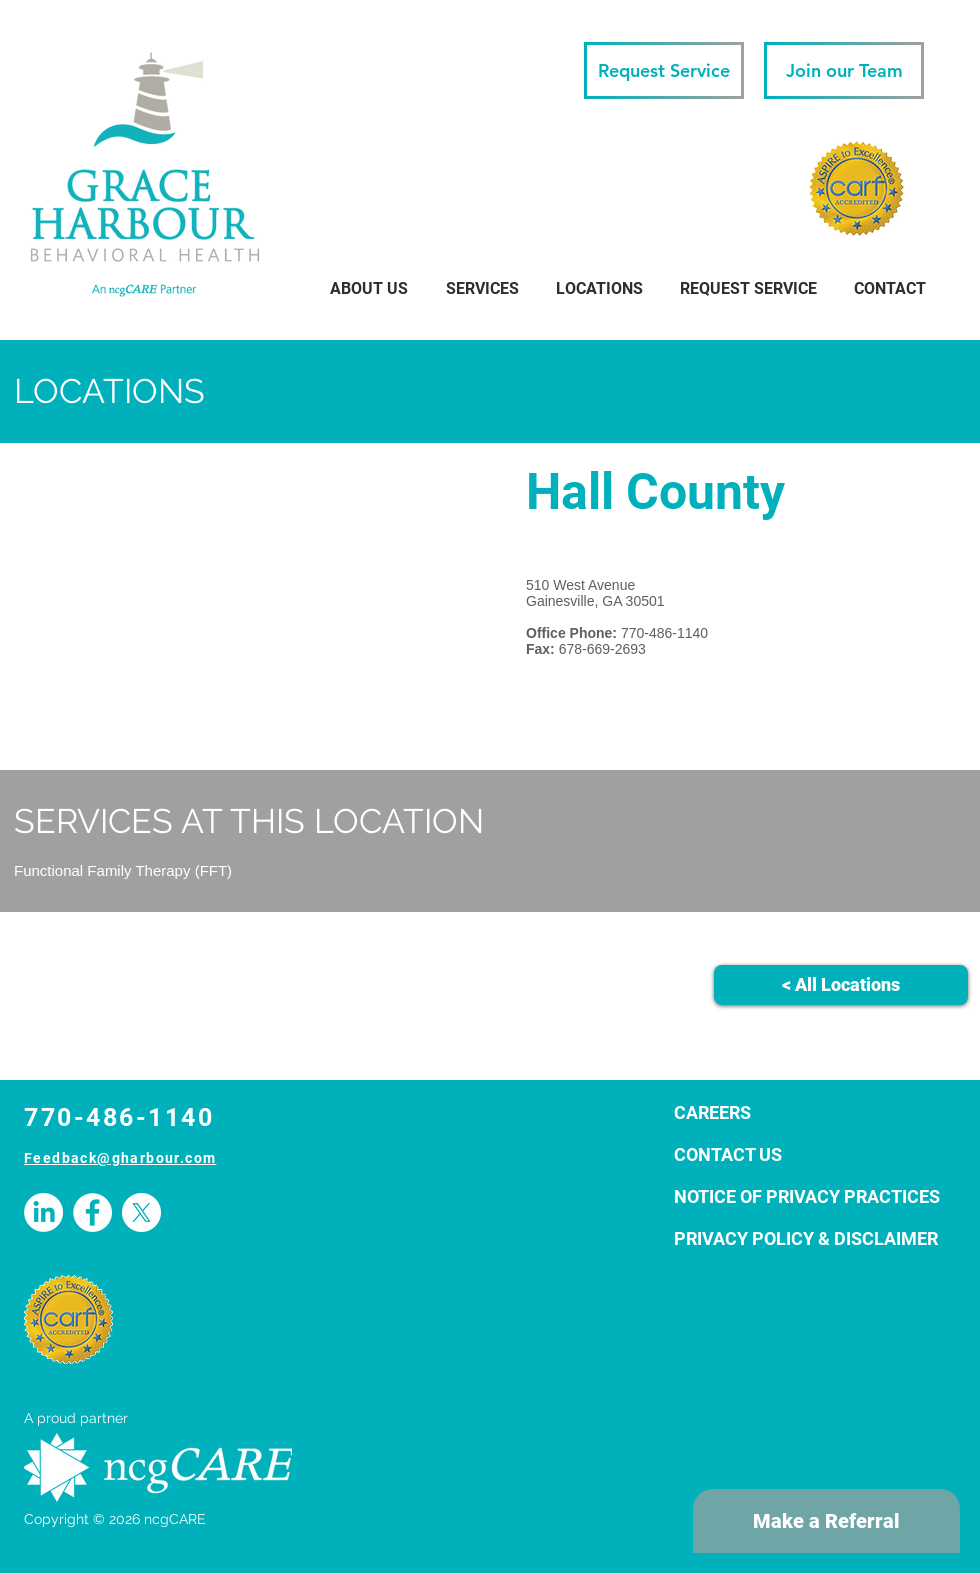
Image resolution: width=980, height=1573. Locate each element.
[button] (599, 288)
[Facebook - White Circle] (92, 1212)
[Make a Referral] (826, 1521)
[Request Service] (664, 70)
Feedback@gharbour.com (120, 1158)
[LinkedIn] (43, 1212)
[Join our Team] (844, 70)
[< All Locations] (841, 985)
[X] (141, 1212)
